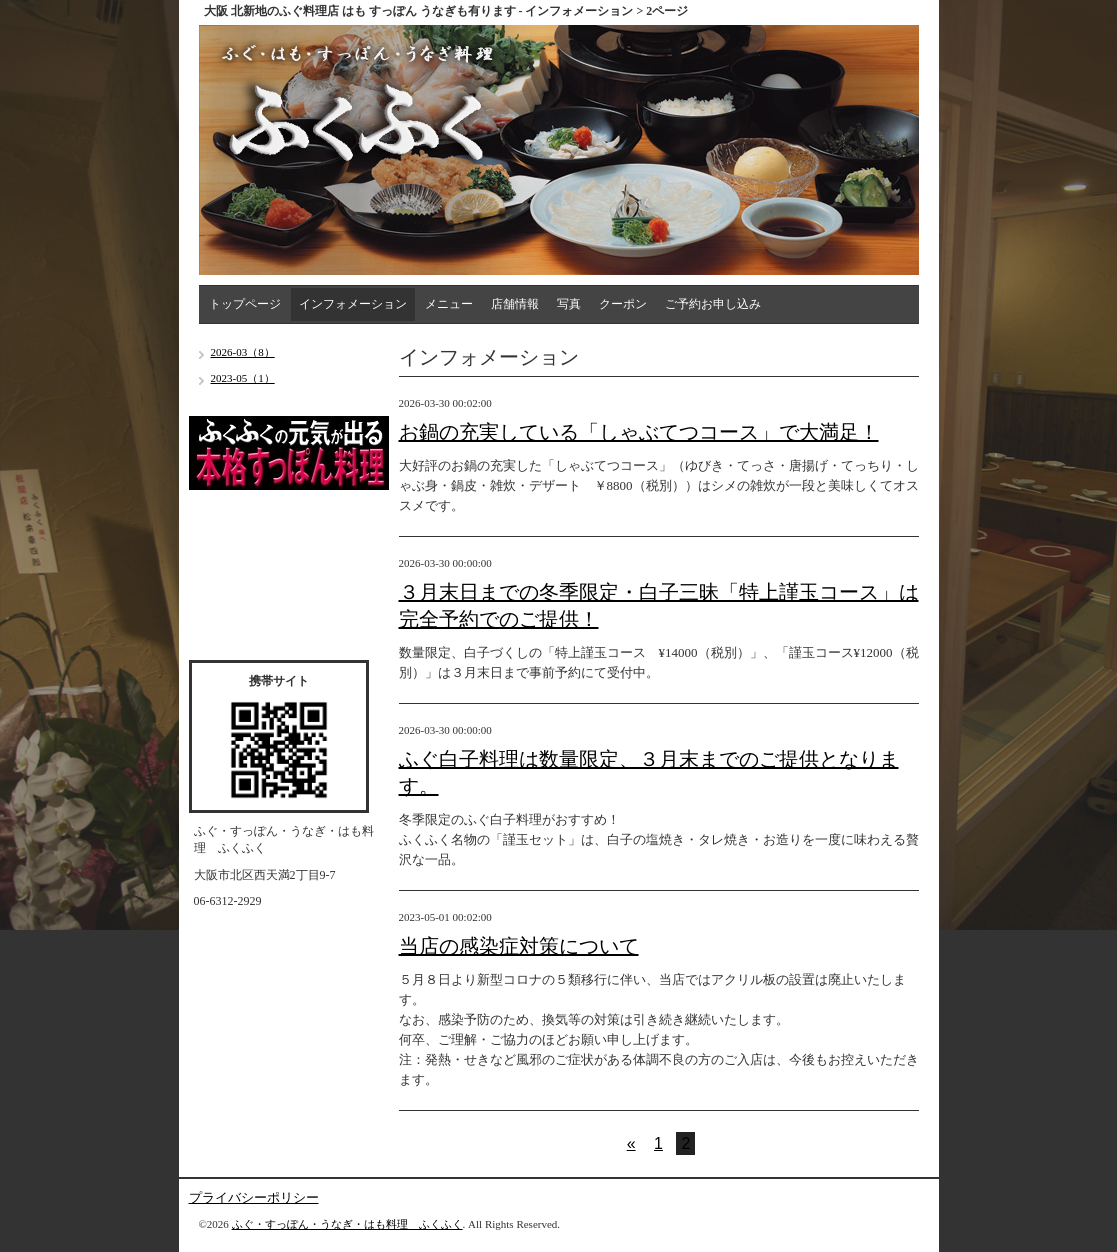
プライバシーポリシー (254, 1197)
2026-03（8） (243, 352)
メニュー (449, 304)
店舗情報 (515, 304)
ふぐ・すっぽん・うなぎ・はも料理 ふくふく (347, 1224)
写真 (569, 304)
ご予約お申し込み (713, 304)
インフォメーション (353, 304)
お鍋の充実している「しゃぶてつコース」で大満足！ (639, 432)
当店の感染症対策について (519, 946)
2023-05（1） (243, 378)
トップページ (245, 304)
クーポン (623, 304)
